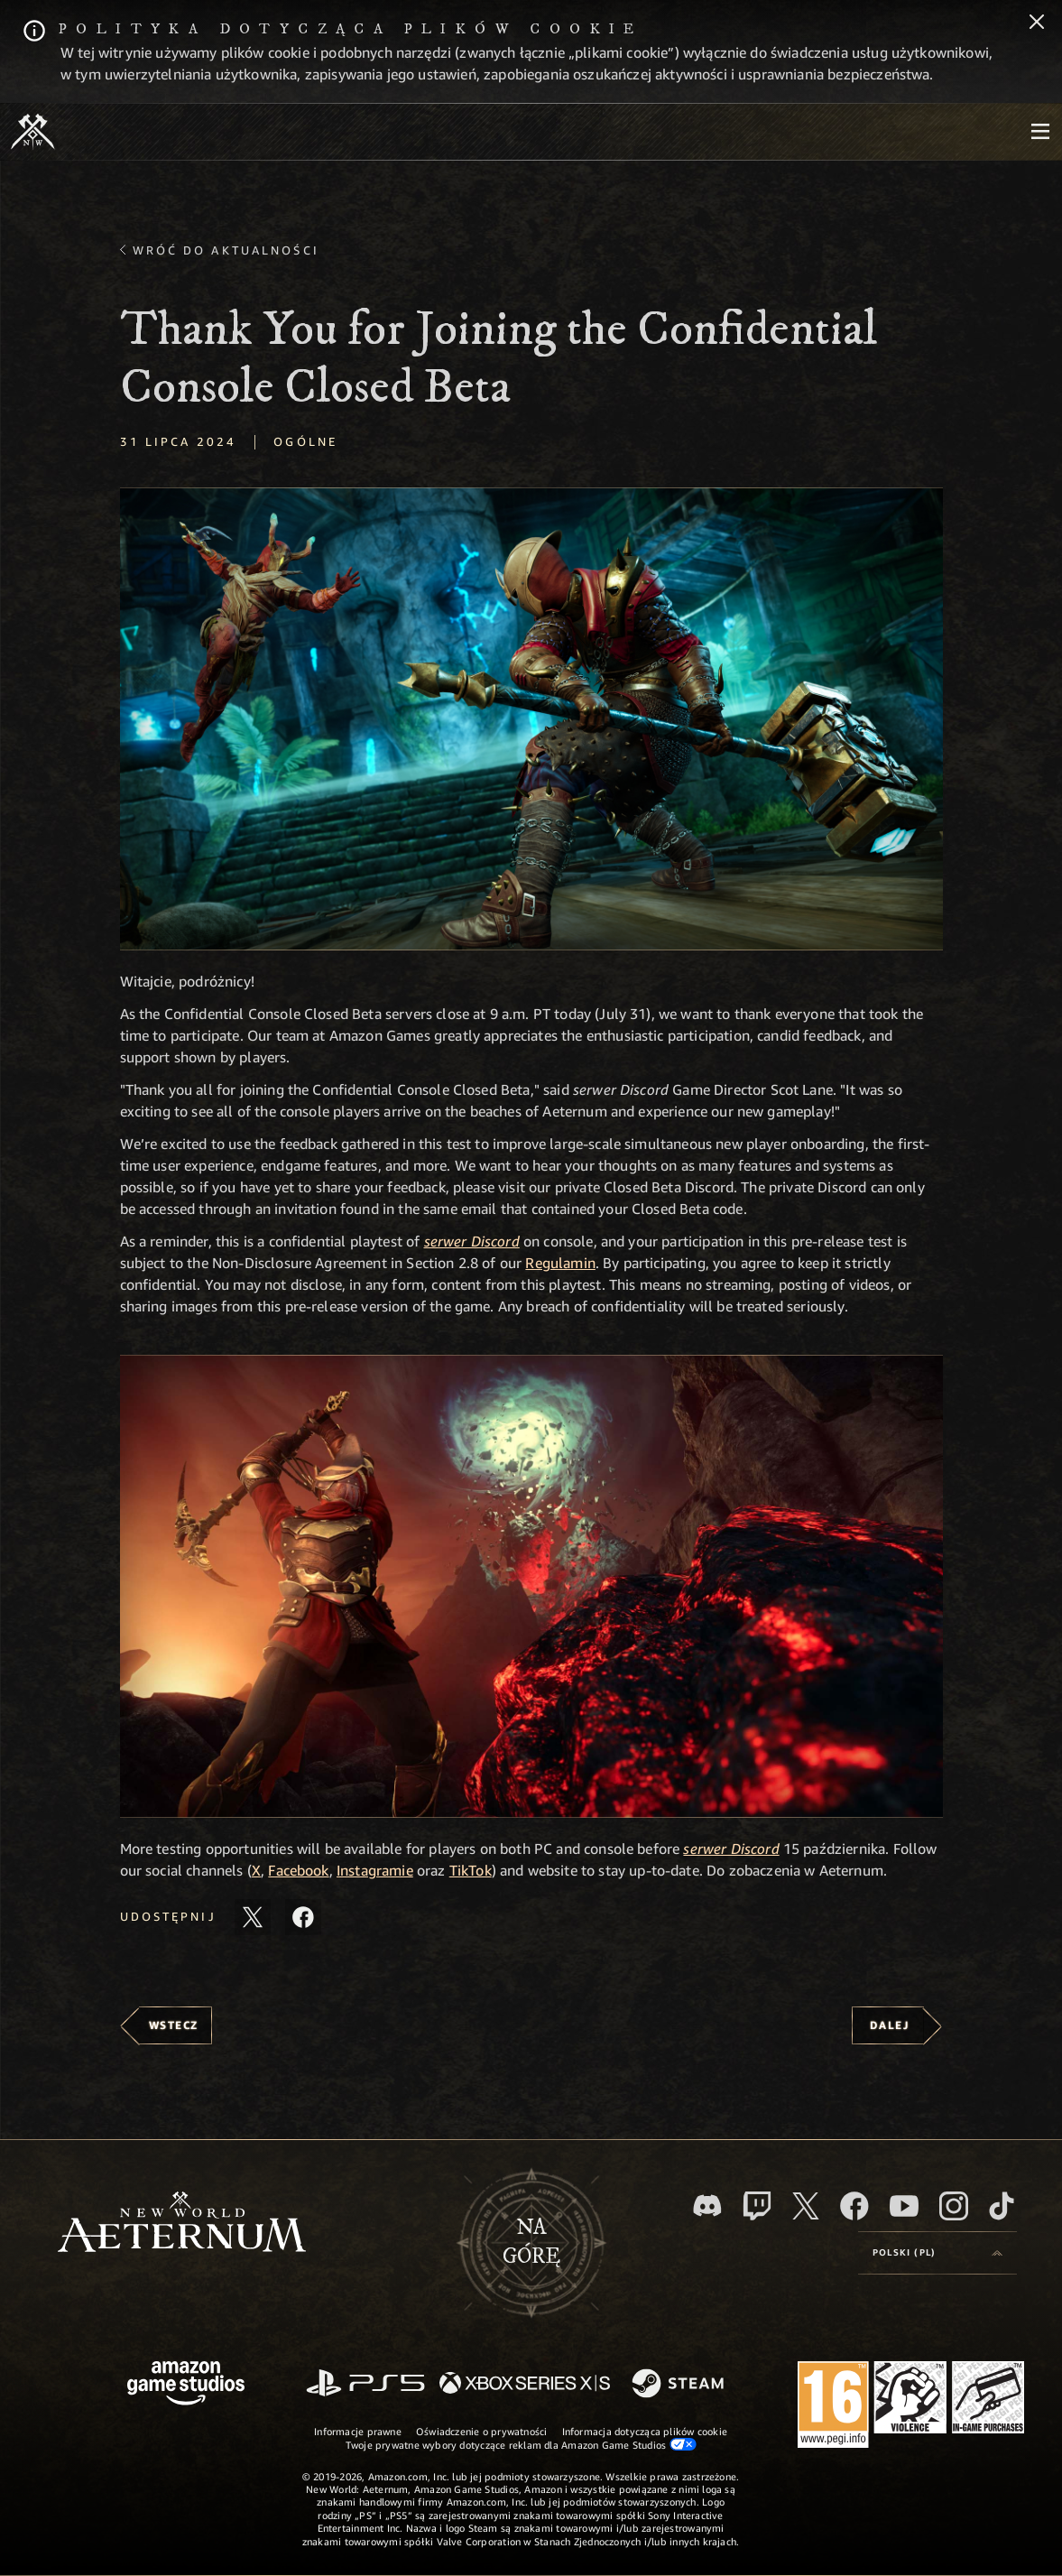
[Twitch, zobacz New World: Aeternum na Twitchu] (757, 2205)
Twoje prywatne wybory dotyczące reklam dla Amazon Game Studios (521, 2444)
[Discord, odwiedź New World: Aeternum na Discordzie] (707, 2205)
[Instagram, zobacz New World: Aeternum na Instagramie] (953, 2205)
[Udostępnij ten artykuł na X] (253, 1917)
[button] (531, 718)
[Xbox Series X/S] (524, 2384)
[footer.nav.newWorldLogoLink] (182, 2223)
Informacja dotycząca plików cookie (644, 2431)
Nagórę (531, 2242)
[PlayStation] (365, 2384)
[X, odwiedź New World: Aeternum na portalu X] (805, 2205)
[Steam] (680, 2384)
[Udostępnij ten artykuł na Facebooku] (303, 1917)
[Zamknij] (1037, 23)
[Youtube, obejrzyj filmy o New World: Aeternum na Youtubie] (904, 2205)
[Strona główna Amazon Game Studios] (186, 2385)
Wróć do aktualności (226, 250)
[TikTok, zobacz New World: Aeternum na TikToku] (1001, 2205)
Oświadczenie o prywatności (482, 2431)
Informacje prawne (358, 2431)
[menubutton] (1040, 131)
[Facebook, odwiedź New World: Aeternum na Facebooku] (854, 2205)
